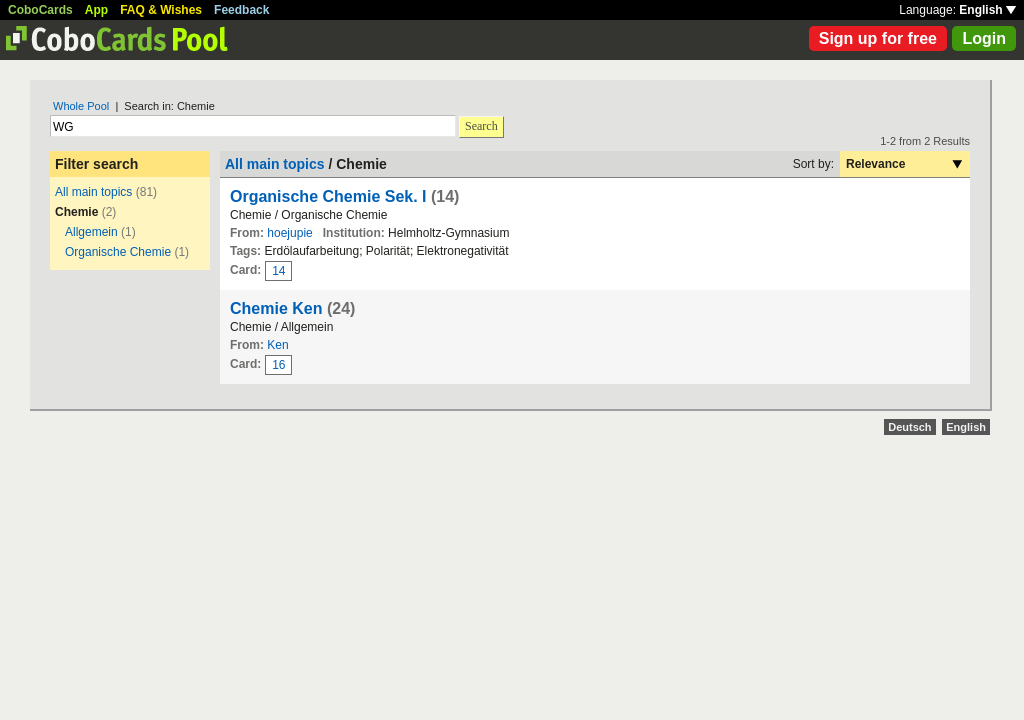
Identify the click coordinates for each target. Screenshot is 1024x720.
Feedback (241, 10)
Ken (277, 345)
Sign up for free (878, 38)
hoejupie (289, 233)
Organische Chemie (118, 252)
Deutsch (909, 427)
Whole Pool (81, 106)
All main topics (93, 192)
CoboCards (40, 10)
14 (278, 271)
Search (481, 126)
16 (278, 365)
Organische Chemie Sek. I (328, 196)
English (987, 10)
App (96, 10)
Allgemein (91, 232)
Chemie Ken (276, 308)
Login (984, 38)
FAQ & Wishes (161, 10)
